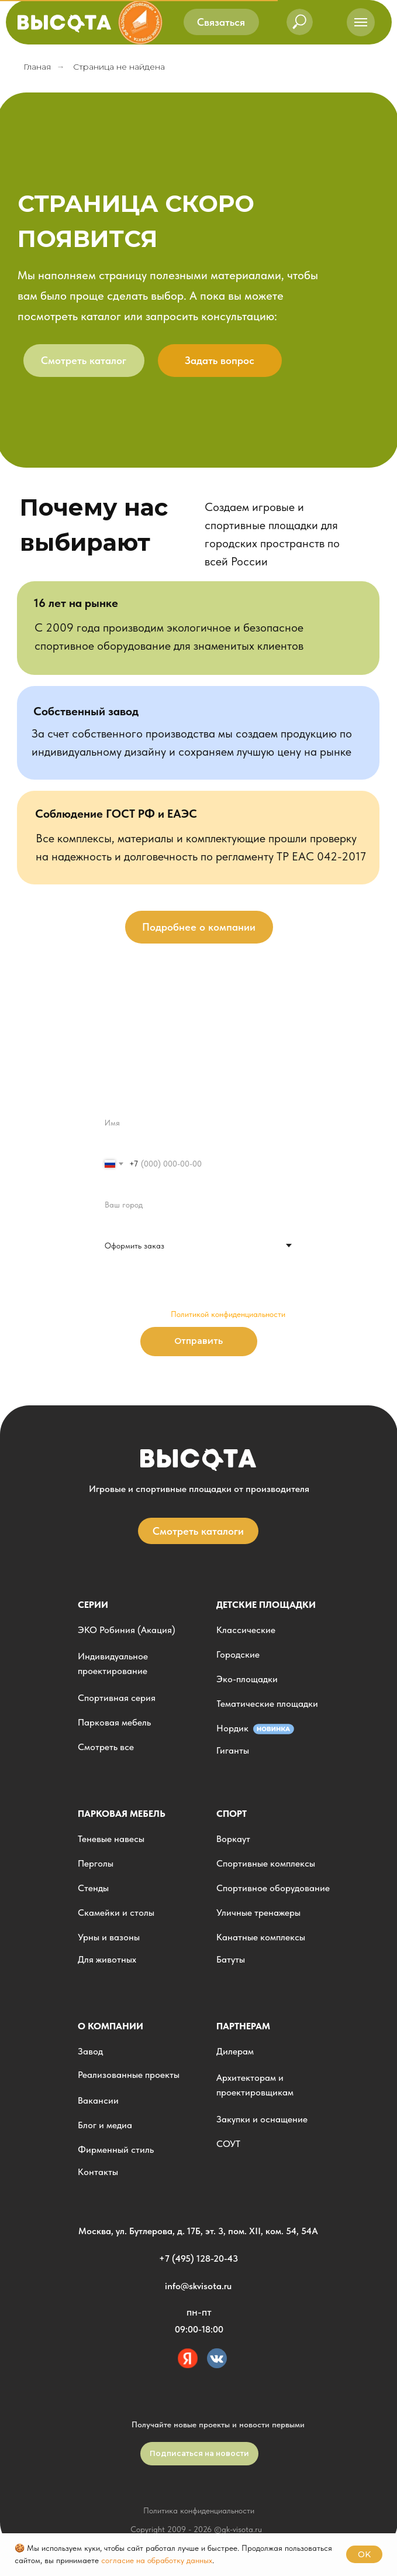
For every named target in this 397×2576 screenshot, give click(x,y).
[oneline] (198, 1204)
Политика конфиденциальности (198, 2510)
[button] (221, 22)
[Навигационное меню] (360, 22)
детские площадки (266, 1604)
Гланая (37, 66)
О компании (110, 2026)
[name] (198, 1122)
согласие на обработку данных (156, 2560)
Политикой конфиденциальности (228, 1314)
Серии (93, 1604)
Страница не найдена (119, 66)
